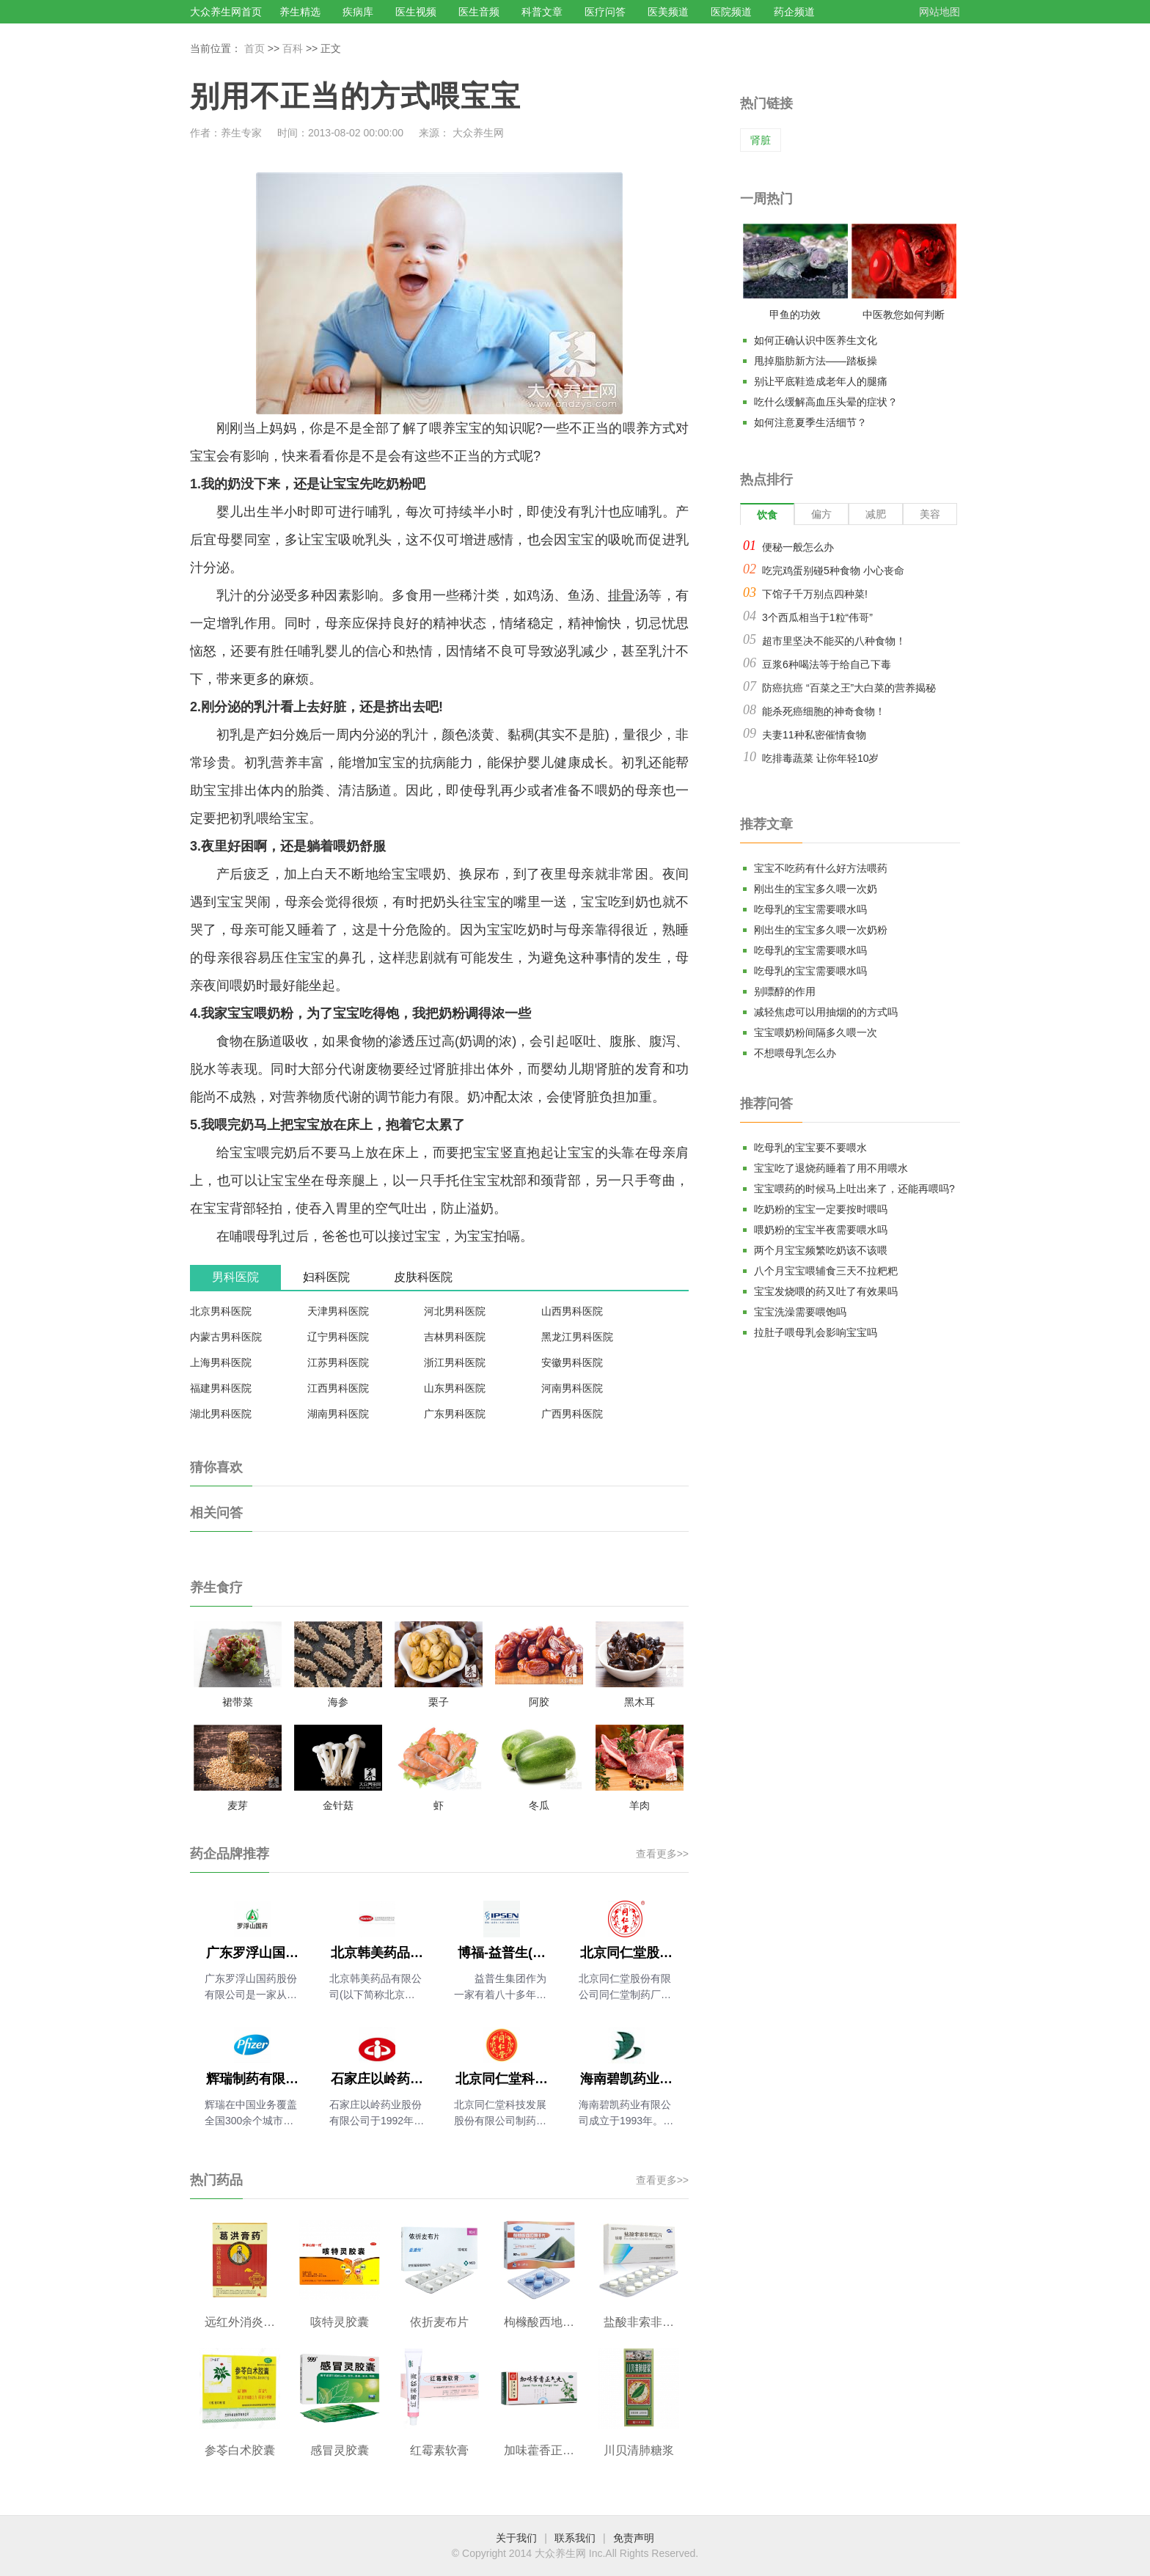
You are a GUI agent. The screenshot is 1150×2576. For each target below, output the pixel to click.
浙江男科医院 (455, 1362)
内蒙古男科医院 (226, 1337)
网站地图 (939, 12)
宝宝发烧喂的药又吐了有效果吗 (826, 1291)
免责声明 (633, 2538)
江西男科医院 (338, 1388)
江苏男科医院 (338, 1362)
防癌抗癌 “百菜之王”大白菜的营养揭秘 (849, 688)
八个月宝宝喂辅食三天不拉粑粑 (826, 1271)
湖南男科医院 (338, 1414)
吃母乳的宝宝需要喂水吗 (810, 909)
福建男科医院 (221, 1388)
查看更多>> (662, 1854)
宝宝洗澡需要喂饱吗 (800, 1312)
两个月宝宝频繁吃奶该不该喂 (820, 1250)
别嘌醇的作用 (785, 991)
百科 (292, 48)
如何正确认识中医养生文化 (815, 340)
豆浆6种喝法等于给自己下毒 (826, 664)
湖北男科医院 (221, 1414)
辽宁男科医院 (338, 1337)
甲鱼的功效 (795, 314)
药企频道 (794, 12)
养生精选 (300, 12)
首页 (254, 48)
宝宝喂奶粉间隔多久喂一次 (815, 1032)
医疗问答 (605, 12)
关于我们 (516, 2538)
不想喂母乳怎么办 (795, 1053)
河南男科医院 (572, 1388)
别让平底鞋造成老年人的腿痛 (820, 381)
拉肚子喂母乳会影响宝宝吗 (815, 1332)
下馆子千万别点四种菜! (815, 594)
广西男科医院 (572, 1414)
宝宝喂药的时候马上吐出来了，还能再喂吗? (854, 1189)
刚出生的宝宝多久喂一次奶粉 (820, 930)
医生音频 (478, 12)
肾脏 (760, 140)
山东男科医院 (455, 1388)
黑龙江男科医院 (577, 1337)
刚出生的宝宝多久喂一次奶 (815, 889)
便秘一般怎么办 (798, 547)
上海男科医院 (221, 1362)
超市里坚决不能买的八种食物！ (834, 641)
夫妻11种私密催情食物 (814, 735)
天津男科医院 (338, 1311)
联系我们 (575, 2538)
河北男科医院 (455, 1311)
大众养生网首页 (226, 12)
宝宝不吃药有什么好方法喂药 (820, 868)
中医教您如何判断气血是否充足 (903, 317)
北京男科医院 (221, 1311)
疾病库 (358, 12)
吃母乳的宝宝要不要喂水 (810, 1147)
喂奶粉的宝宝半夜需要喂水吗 (820, 1230)
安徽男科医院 (572, 1362)
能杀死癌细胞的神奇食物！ (823, 711)
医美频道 (668, 12)
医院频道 (731, 12)
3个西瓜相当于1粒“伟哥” (817, 617)
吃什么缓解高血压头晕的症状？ (826, 402)
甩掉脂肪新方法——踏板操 (815, 361)
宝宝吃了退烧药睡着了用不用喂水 (831, 1168)
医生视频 (415, 12)
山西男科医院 (572, 1311)
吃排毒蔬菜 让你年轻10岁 (820, 758)
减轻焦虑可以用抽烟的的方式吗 (826, 1012)
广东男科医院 (455, 1414)
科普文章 (542, 12)
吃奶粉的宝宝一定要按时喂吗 (820, 1209)
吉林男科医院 (455, 1337)
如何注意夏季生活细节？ (810, 422)
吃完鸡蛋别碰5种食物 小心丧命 (833, 570)
